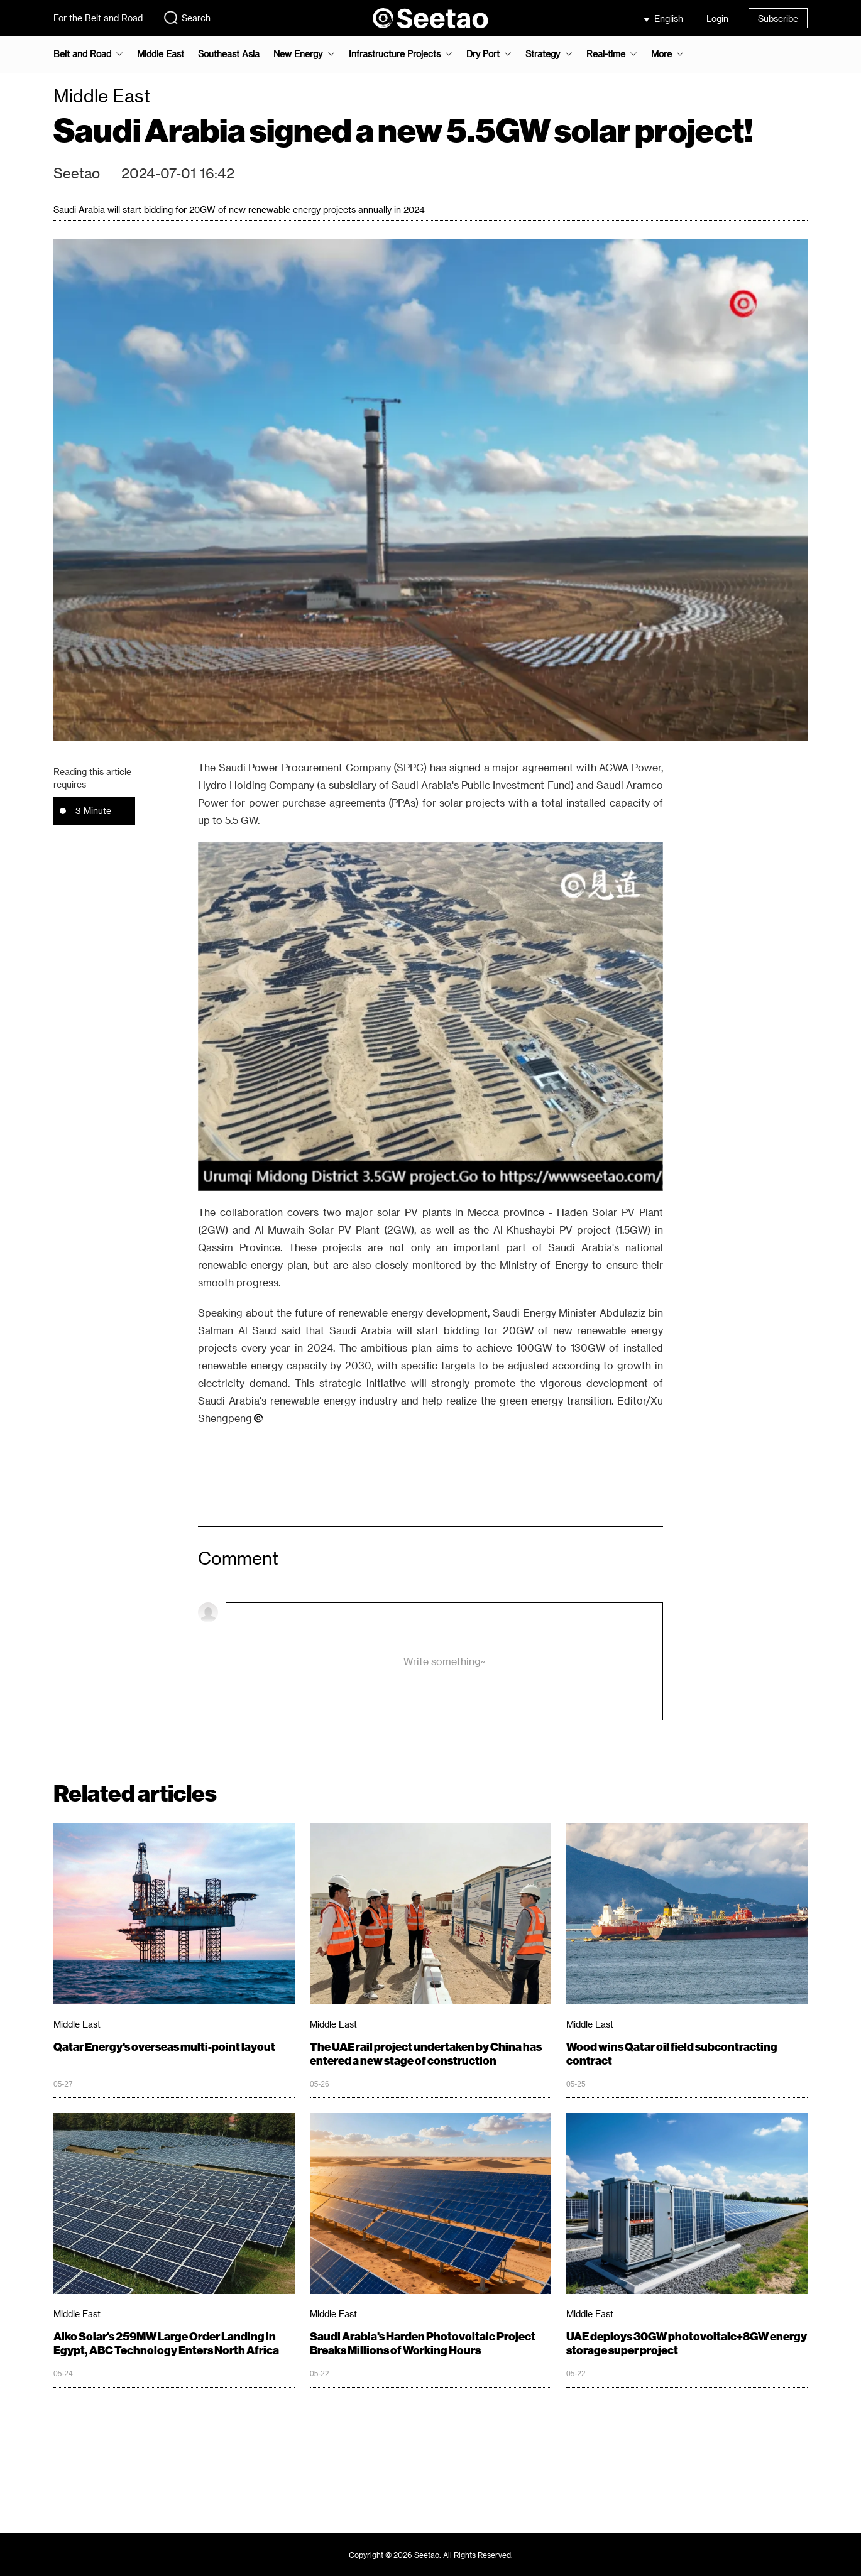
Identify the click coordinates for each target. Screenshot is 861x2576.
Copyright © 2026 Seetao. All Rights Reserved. (431, 2554)
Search (187, 17)
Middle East (160, 54)
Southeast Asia (229, 54)
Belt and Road (82, 54)
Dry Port (483, 54)
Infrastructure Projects (395, 54)
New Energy (297, 54)
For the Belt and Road (98, 18)
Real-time (605, 54)
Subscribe (778, 18)
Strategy (542, 54)
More (661, 54)
